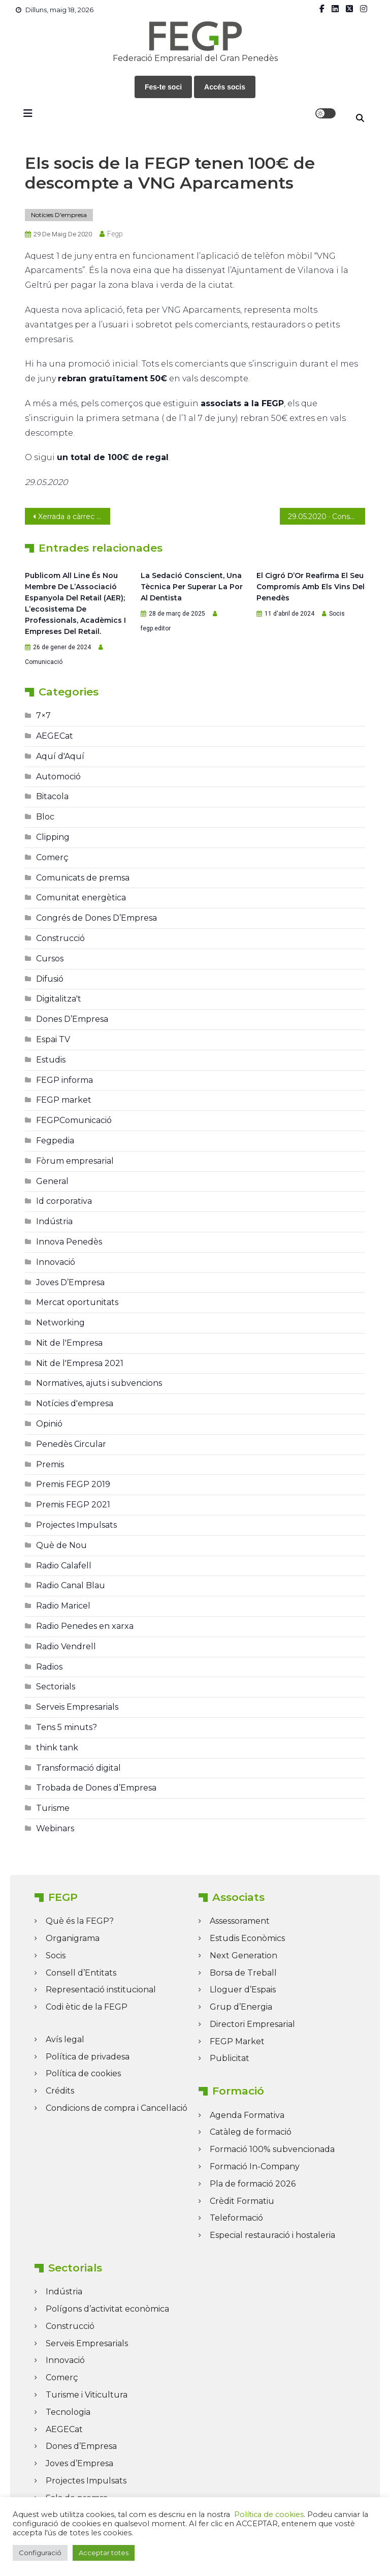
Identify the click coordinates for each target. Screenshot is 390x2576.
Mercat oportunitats (77, 1302)
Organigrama (73, 1938)
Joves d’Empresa (79, 2463)
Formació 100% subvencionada (272, 2149)
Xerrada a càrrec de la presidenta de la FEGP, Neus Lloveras (74, 516)
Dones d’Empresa (81, 2446)
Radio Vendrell (66, 1646)
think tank (57, 1747)
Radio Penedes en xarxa (85, 1626)
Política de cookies (83, 2073)
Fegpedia (55, 1140)
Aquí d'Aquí (60, 756)
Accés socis (224, 87)
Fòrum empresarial (75, 1161)
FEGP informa (64, 1080)
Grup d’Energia (241, 2007)
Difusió (49, 979)
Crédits (60, 2091)
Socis (337, 613)
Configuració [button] (40, 2553)
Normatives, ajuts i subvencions (99, 1383)
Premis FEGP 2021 (73, 1504)
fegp (115, 234)
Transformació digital (78, 1768)
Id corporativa (64, 1201)
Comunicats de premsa (82, 878)
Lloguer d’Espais (243, 1989)
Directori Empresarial (252, 2024)
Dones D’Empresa (72, 1019)
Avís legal (65, 2039)
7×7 (43, 715)
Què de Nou (61, 1545)
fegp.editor (156, 628)
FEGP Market (237, 2041)
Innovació (55, 1262)
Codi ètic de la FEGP (86, 2007)
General (52, 1181)
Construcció (60, 938)
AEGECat (54, 736)
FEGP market (63, 1100)
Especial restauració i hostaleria (272, 2235)
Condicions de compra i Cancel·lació (116, 2108)
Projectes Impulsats (76, 1525)
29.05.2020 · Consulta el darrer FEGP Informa (326, 516)
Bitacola (52, 796)
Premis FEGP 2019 (73, 1484)
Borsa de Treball (243, 1973)
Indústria (54, 1221)
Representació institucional (101, 1989)
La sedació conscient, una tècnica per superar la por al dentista (192, 586)
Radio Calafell (63, 1565)
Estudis (51, 1060)
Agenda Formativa (247, 2115)
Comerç (52, 857)
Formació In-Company (255, 2166)
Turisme (53, 1808)
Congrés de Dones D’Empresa (96, 918)
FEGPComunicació (74, 1120)
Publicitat (229, 2058)
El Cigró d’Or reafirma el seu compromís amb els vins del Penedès (310, 586)
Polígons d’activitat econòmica (107, 2309)
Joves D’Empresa (70, 1282)
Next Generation (243, 1955)
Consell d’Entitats (81, 1973)
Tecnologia (68, 2412)
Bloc (45, 817)
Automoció (58, 776)
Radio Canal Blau (70, 1585)
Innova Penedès (69, 1242)
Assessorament (240, 1921)
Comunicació (43, 661)
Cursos (49, 958)
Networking (60, 1322)
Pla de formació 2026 (253, 2184)
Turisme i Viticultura (86, 2395)
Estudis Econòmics (247, 1938)
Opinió (49, 1424)
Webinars (55, 1828)
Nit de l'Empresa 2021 (79, 1363)
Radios (49, 1667)
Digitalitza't (58, 999)
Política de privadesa (87, 2057)
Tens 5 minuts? (66, 1727)
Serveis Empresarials (77, 1707)
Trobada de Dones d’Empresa (96, 1788)
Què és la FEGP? (80, 1921)
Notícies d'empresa (59, 215)
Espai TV (53, 1039)
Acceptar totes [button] (103, 2553)
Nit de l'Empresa (69, 1343)
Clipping (53, 837)
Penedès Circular (71, 1444)
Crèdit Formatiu (242, 2201)
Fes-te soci (163, 87)
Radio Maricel (63, 1606)
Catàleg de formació (250, 2132)
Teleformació (236, 2218)
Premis (50, 1464)
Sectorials (55, 1686)
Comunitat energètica (81, 897)
